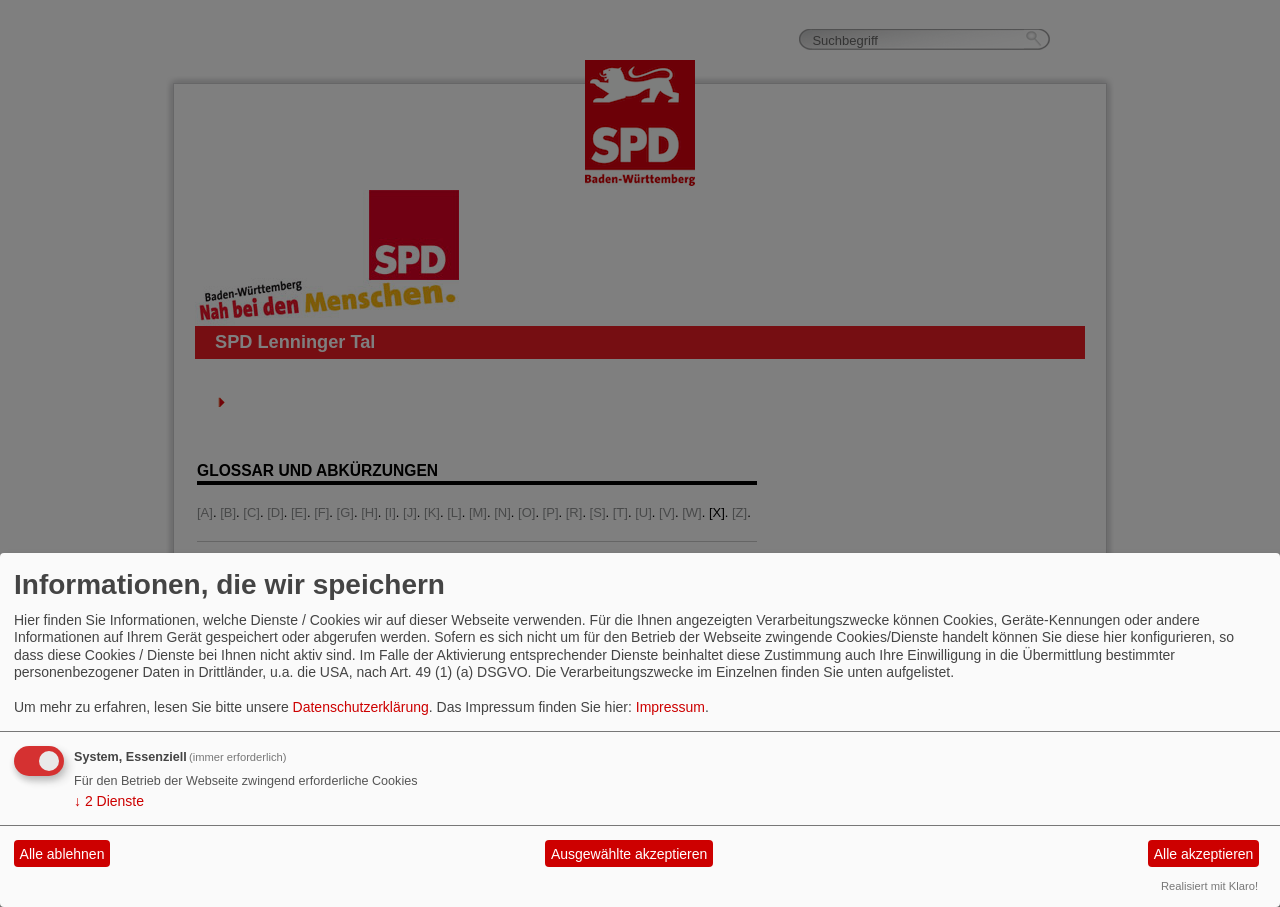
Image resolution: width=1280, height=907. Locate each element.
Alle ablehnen (62, 854)
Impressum (670, 707)
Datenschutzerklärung (361, 707)
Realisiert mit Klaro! (1209, 886)
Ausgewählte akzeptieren (629, 854)
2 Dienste (109, 801)
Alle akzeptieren (1204, 854)
